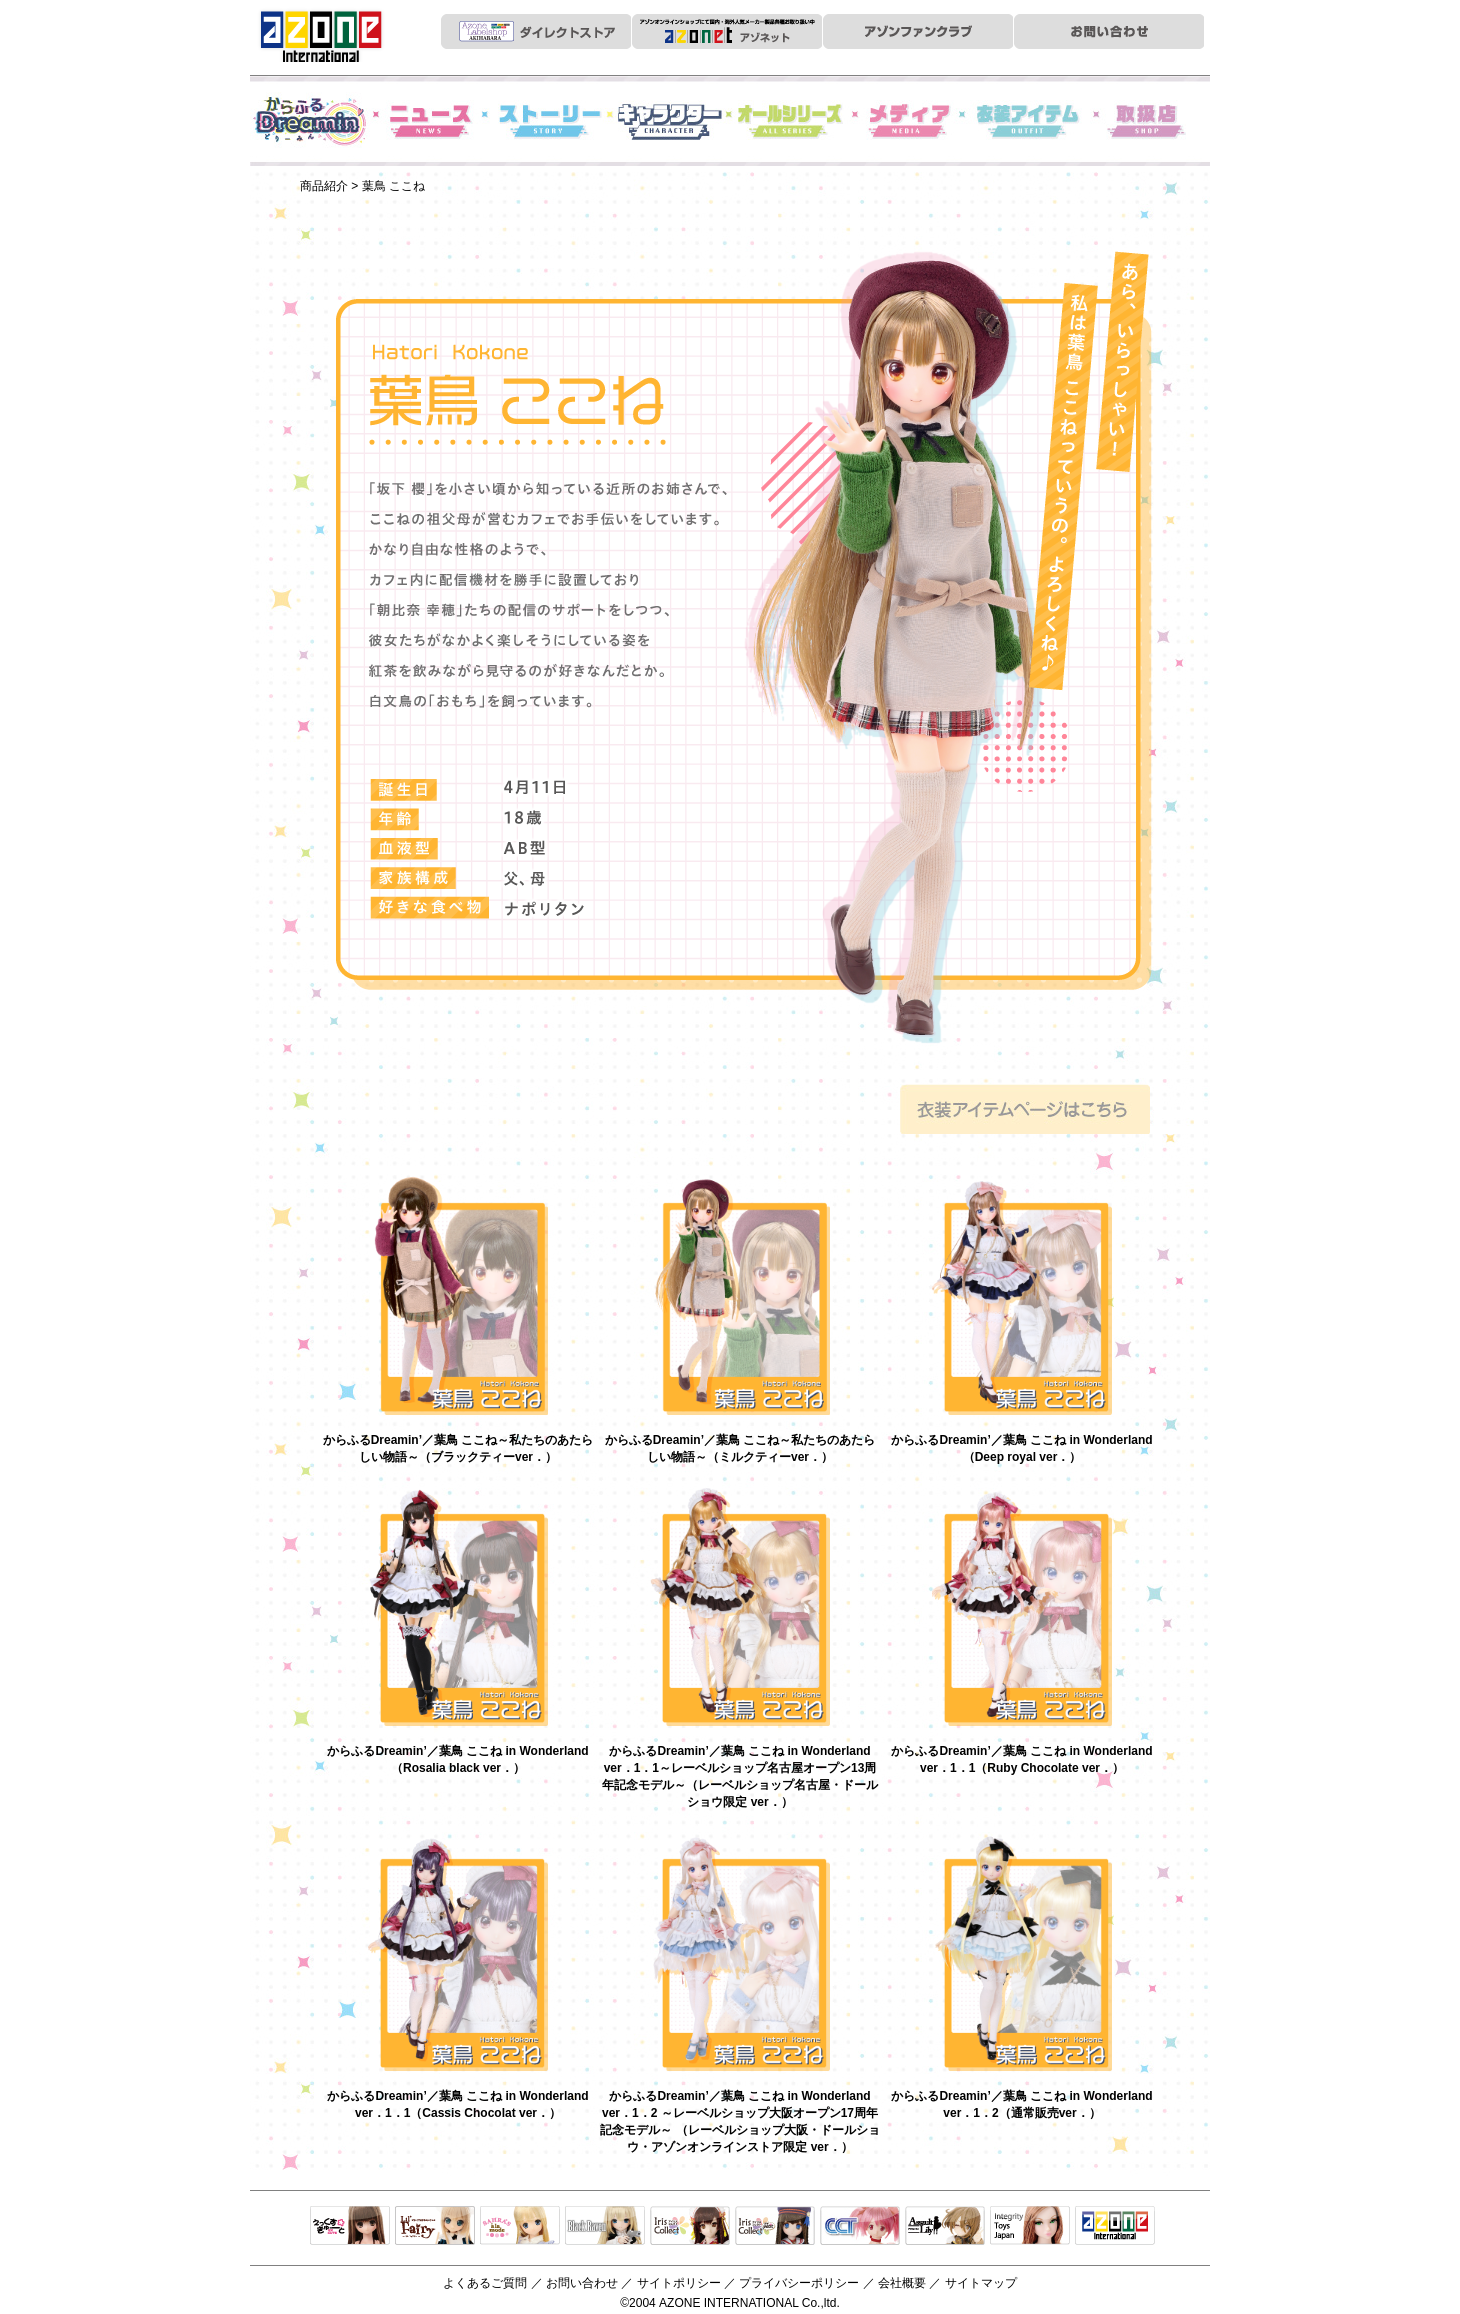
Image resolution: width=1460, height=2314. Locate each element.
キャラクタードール (860, 2227)
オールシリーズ (790, 121)
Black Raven (605, 2227)
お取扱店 (1150, 121)
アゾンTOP (1115, 2227)
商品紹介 (324, 186)
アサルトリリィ (945, 2227)
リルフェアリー (435, 2227)
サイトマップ (981, 2283)
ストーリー (550, 121)
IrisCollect (690, 2227)
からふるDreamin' (310, 121)
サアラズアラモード (520, 2227)
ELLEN (775, 2227)
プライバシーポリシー (799, 2283)
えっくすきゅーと (350, 2227)
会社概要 (902, 2283)
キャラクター (670, 121)
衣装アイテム (1030, 121)
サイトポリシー (679, 2283)
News (430, 121)
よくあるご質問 (485, 2283)
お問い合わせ (582, 2283)
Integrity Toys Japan (1030, 2227)
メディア (910, 121)
